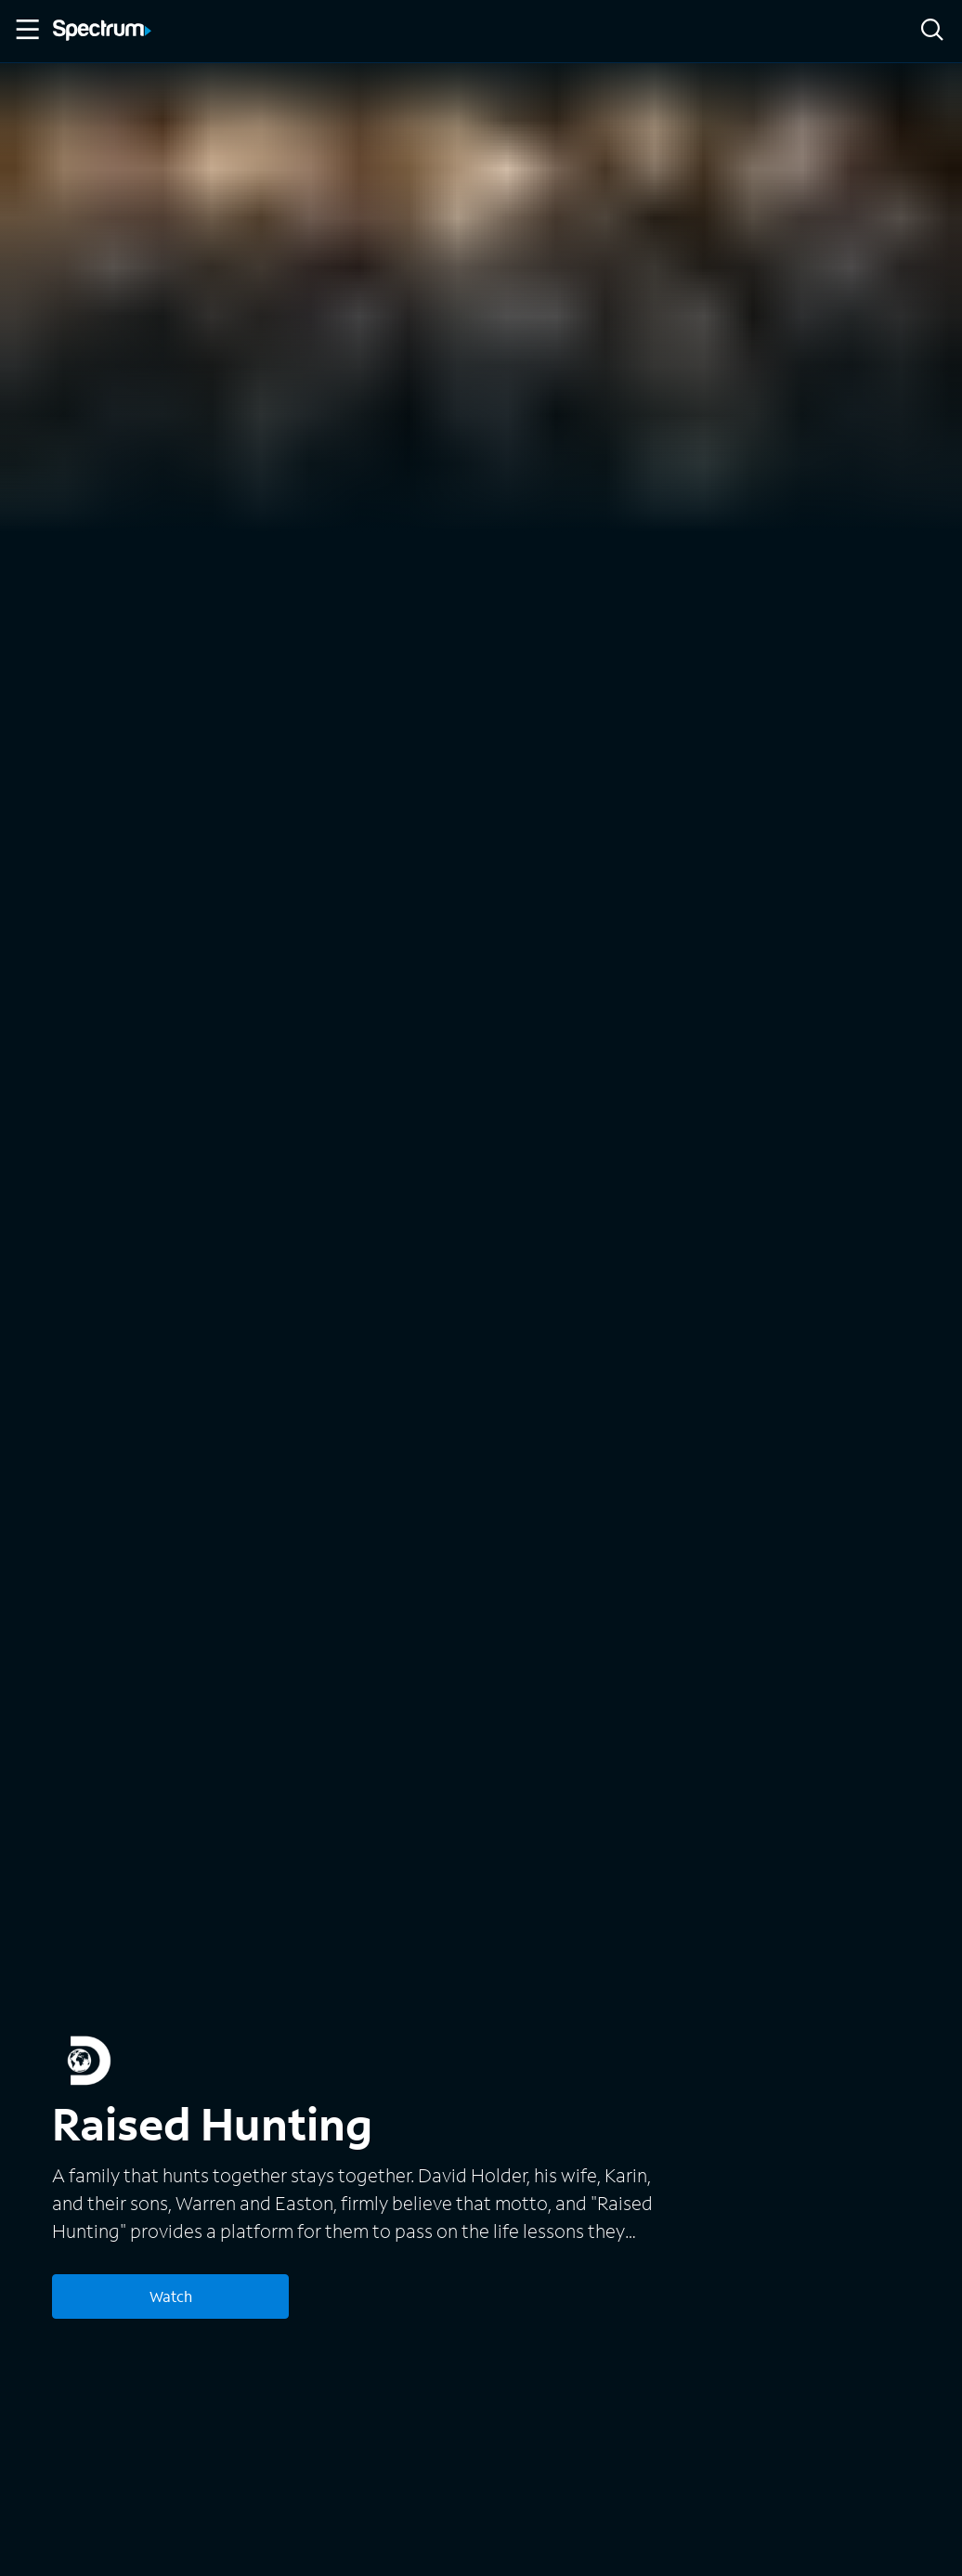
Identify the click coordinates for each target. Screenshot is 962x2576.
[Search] (932, 31)
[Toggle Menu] (26, 29)
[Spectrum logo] (102, 31)
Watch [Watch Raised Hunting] (171, 2296)
